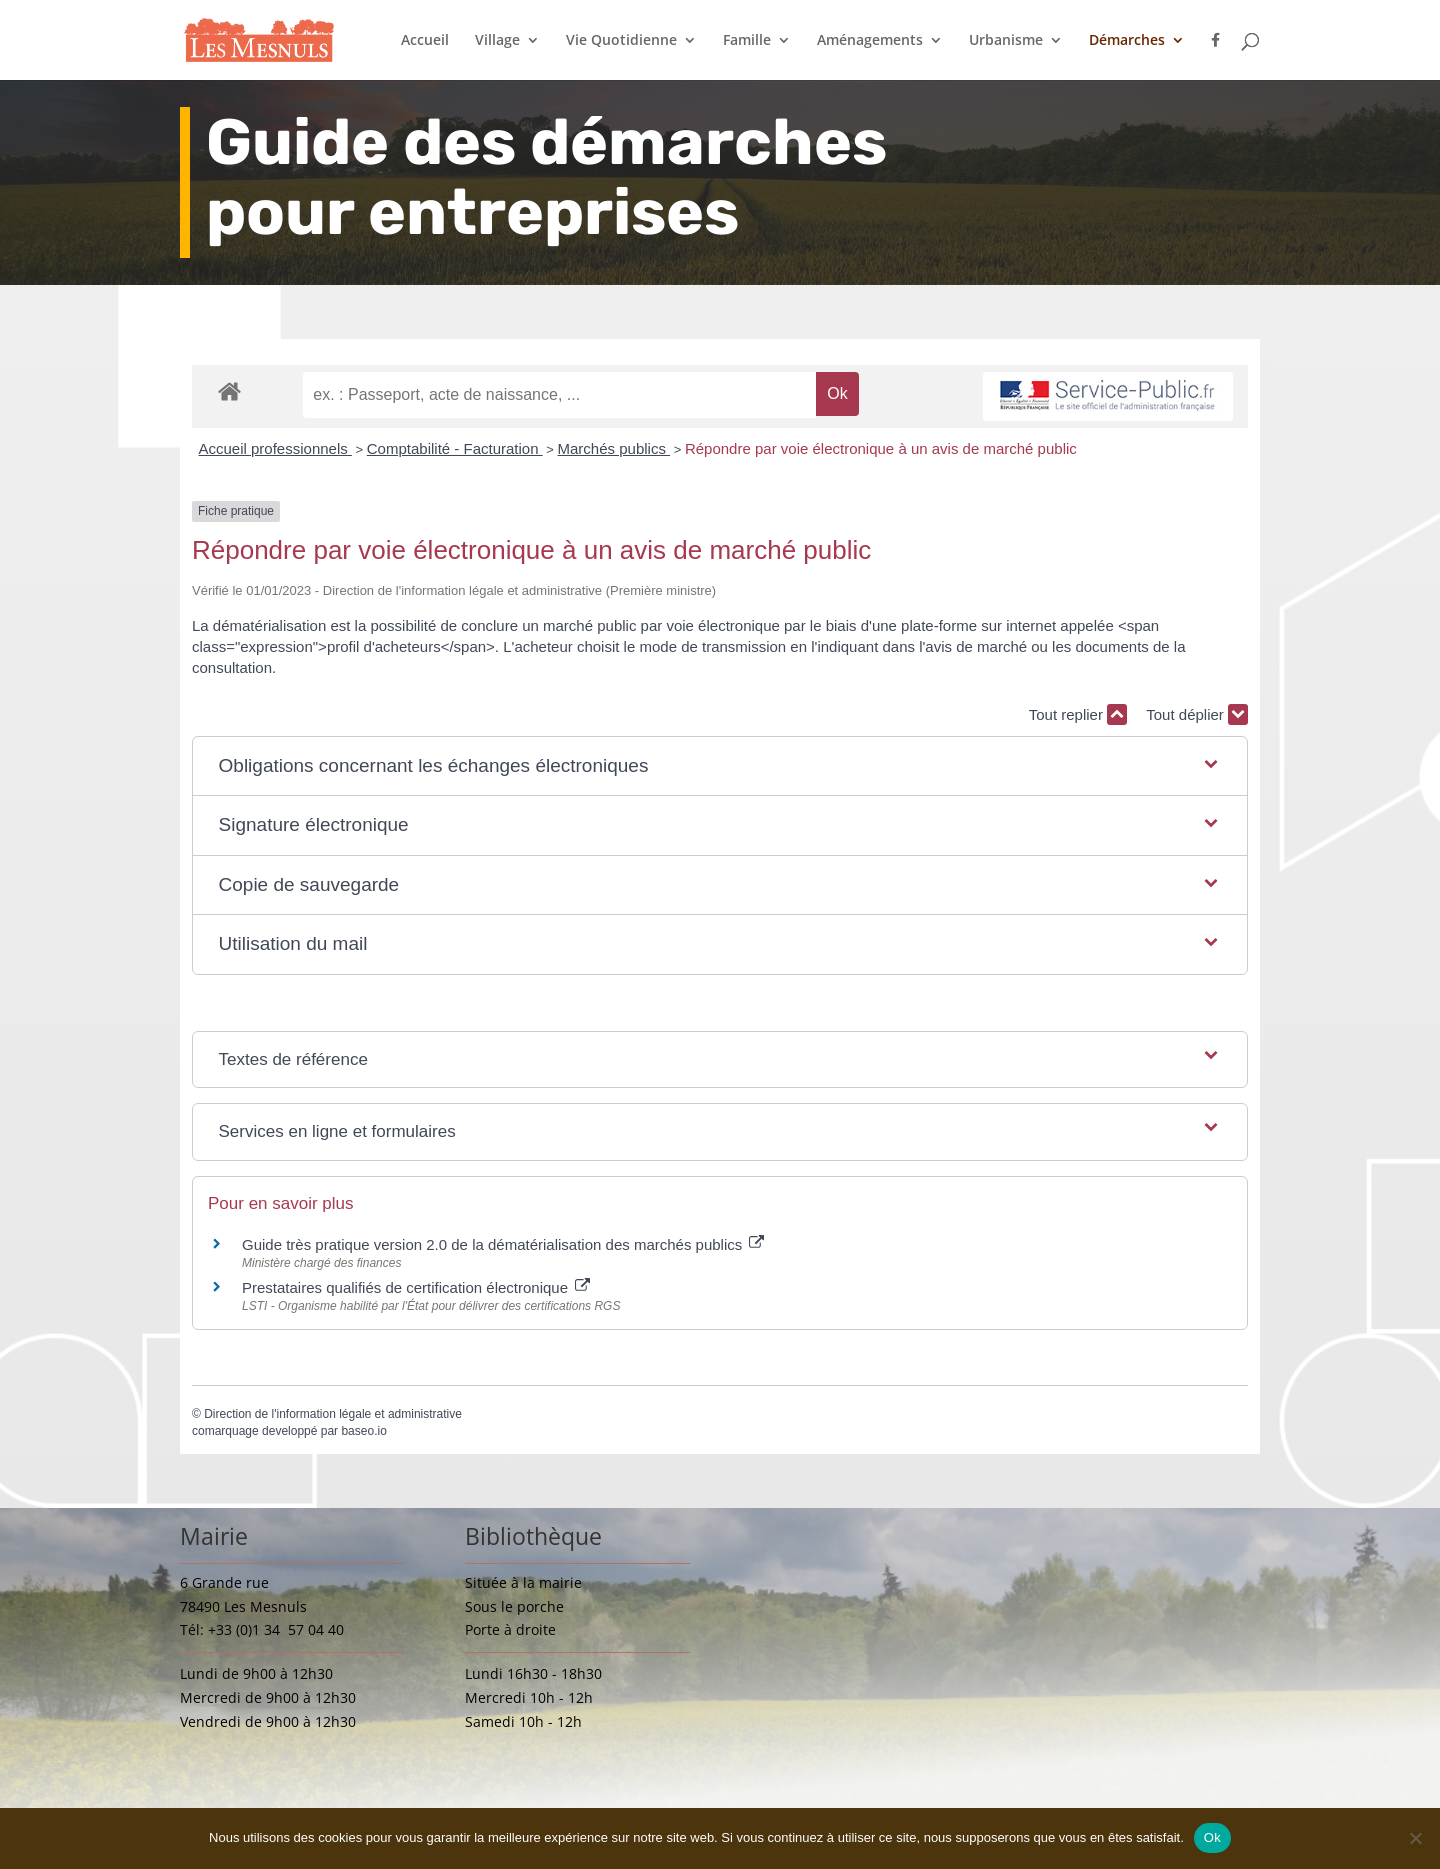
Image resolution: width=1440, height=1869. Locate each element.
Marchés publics (614, 448)
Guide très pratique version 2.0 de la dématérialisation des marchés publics (503, 1244)
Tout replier (1078, 714)
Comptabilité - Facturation (455, 448)
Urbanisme (1006, 41)
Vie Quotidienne (621, 41)
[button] (720, 766)
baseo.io (363, 1431)
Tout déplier (1197, 714)
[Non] (1415, 1838)
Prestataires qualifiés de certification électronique (416, 1287)
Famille (747, 41)
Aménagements (870, 41)
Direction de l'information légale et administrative (333, 1414)
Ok (1212, 1837)
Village (497, 41)
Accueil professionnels (275, 448)
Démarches (1127, 41)
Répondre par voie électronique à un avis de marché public (881, 448)
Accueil (425, 41)
